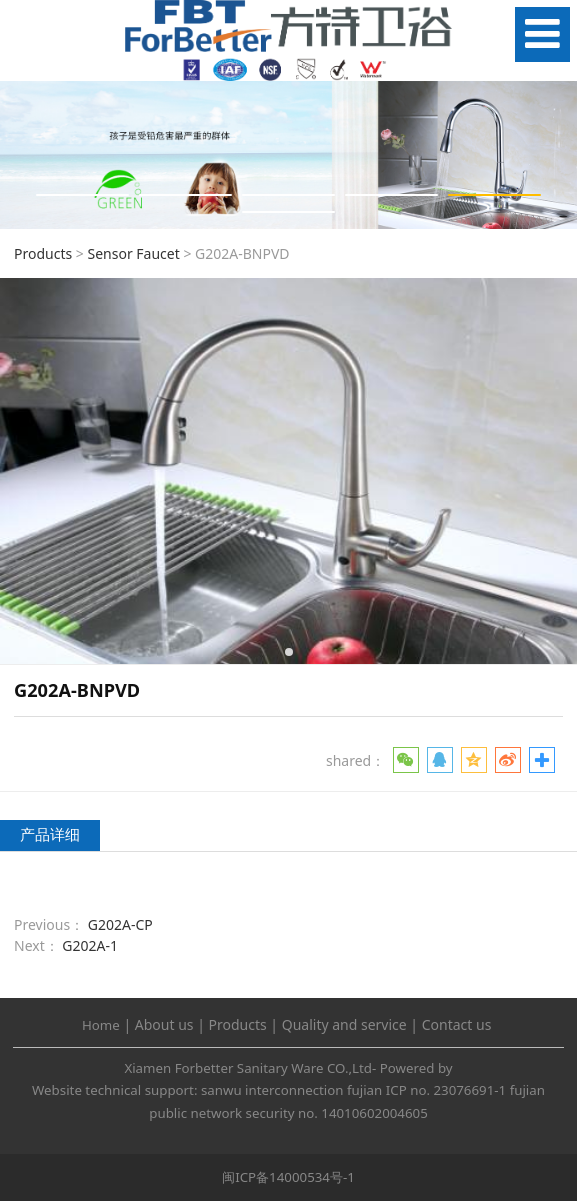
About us (164, 1024)
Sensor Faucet (133, 253)
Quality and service (344, 1024)
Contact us (457, 1024)
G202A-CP (120, 924)
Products (43, 253)
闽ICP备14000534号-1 (288, 1177)
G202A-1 (90, 945)
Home (101, 1025)
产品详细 (50, 834)
